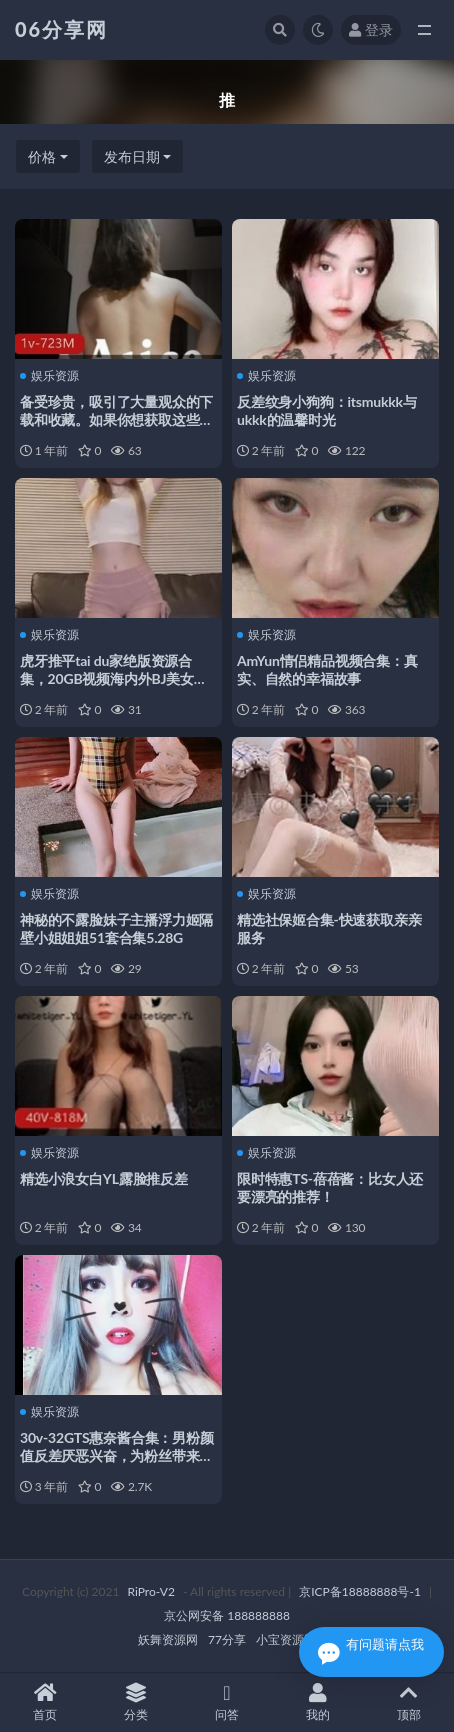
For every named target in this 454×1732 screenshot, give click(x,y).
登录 (371, 29)
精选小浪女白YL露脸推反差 (104, 1178)
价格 (42, 156)
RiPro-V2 (151, 1591)
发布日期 (132, 156)
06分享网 (61, 29)
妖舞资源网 (168, 1639)
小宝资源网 (286, 1639)
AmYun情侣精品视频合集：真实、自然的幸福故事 (327, 669)
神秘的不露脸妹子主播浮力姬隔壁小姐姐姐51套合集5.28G (116, 928)
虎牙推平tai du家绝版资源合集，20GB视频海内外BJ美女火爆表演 (114, 678)
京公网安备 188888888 (227, 1615)
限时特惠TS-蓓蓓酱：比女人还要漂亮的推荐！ (330, 1187)
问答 (227, 1702)
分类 (136, 1702)
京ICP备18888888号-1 (360, 1591)
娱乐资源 (49, 376)
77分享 (227, 1639)
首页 (45, 1702)
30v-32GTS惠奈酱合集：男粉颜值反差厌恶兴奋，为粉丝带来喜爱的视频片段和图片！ (117, 1455)
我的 (317, 1702)
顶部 (408, 1702)
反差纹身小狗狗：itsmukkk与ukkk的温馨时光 (327, 410)
